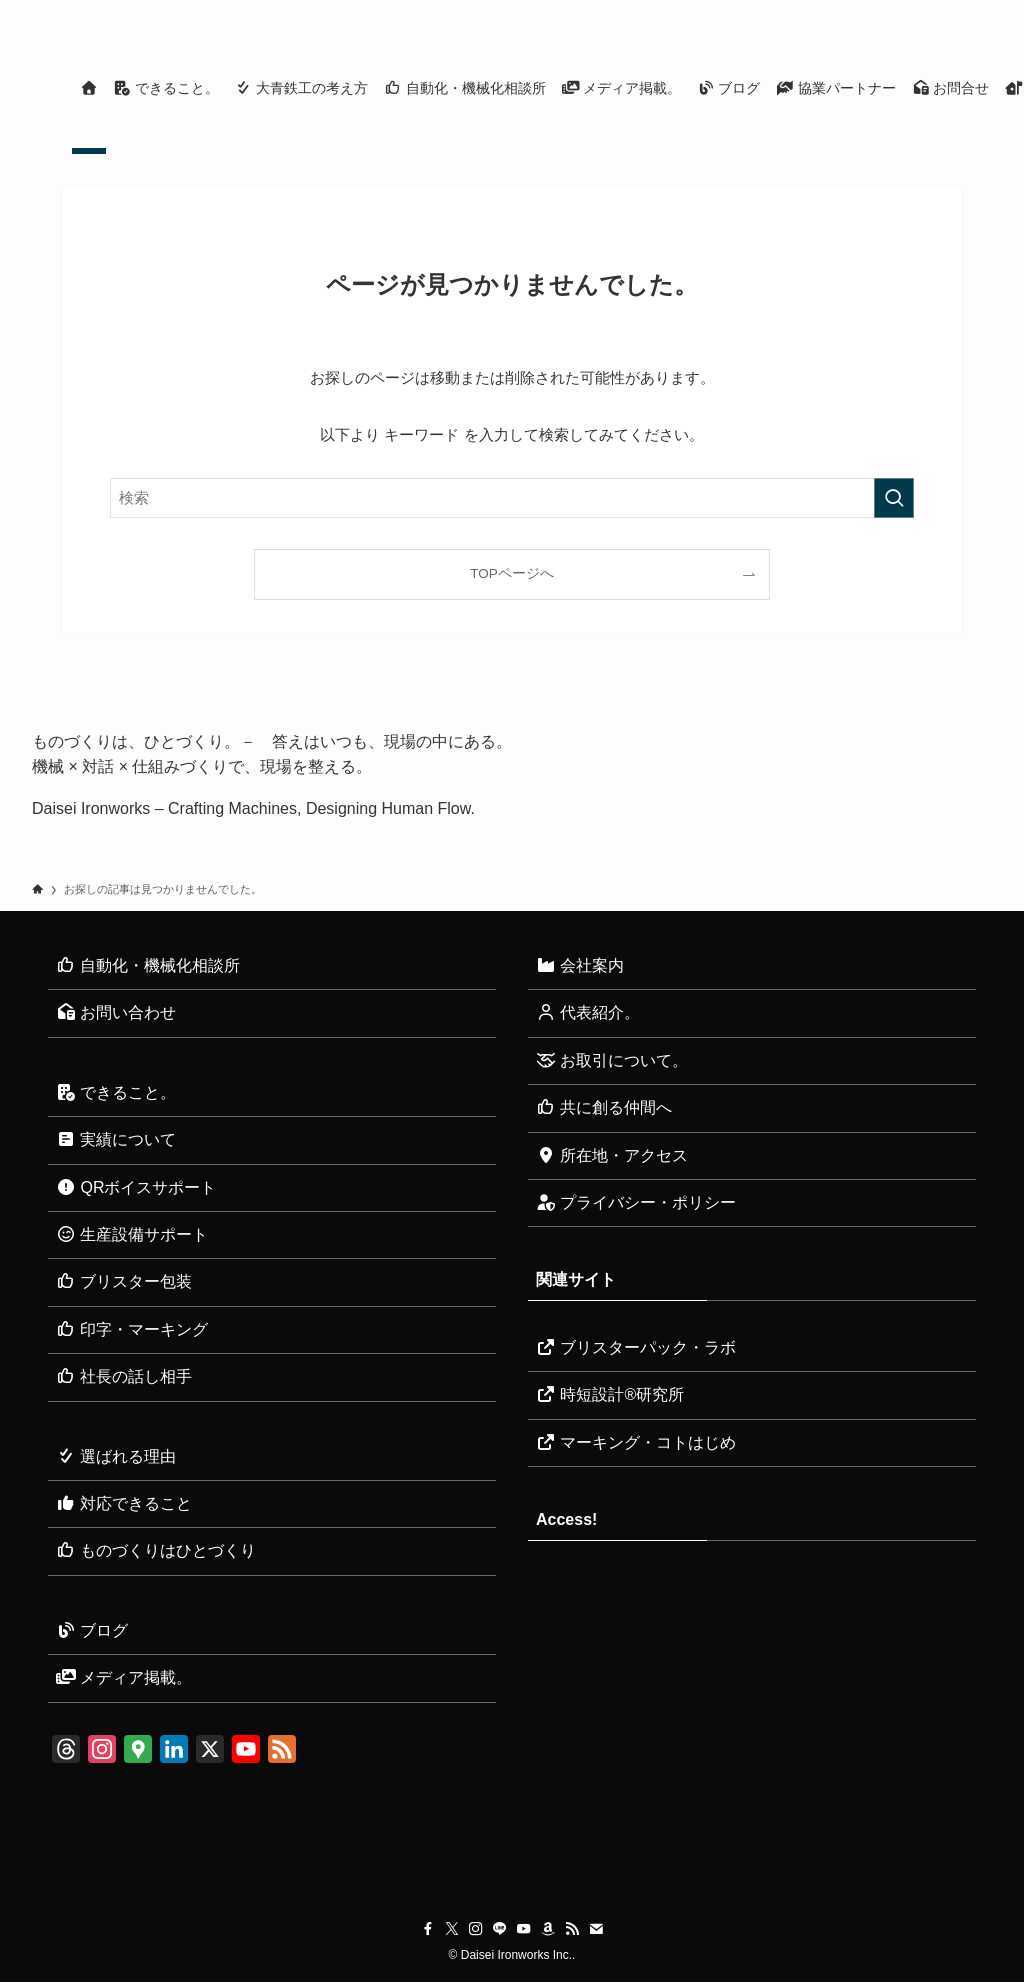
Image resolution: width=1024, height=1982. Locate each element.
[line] (849, 11)
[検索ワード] (512, 498)
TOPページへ (512, 573)
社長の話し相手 (124, 1376)
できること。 (116, 1092)
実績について (116, 1139)
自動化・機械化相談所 (148, 965)
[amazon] (901, 11)
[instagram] (823, 11)
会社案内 (580, 965)
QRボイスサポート (136, 1187)
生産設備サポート (132, 1234)
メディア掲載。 (124, 1677)
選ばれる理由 (116, 1456)
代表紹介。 (588, 1012)
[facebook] (771, 11)
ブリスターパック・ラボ (636, 1347)
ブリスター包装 (124, 1281)
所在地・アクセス (612, 1155)
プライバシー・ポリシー (636, 1202)
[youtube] (875, 11)
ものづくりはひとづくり (156, 1550)
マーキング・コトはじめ (636, 1442)
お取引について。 (612, 1060)
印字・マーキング (132, 1329)
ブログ (92, 1630)
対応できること (124, 1503)
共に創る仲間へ (604, 1107)
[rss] (927, 11)
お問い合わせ (116, 1012)
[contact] (953, 11)
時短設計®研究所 (610, 1394)
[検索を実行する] (894, 498)
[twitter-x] (797, 11)
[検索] (979, 11)
